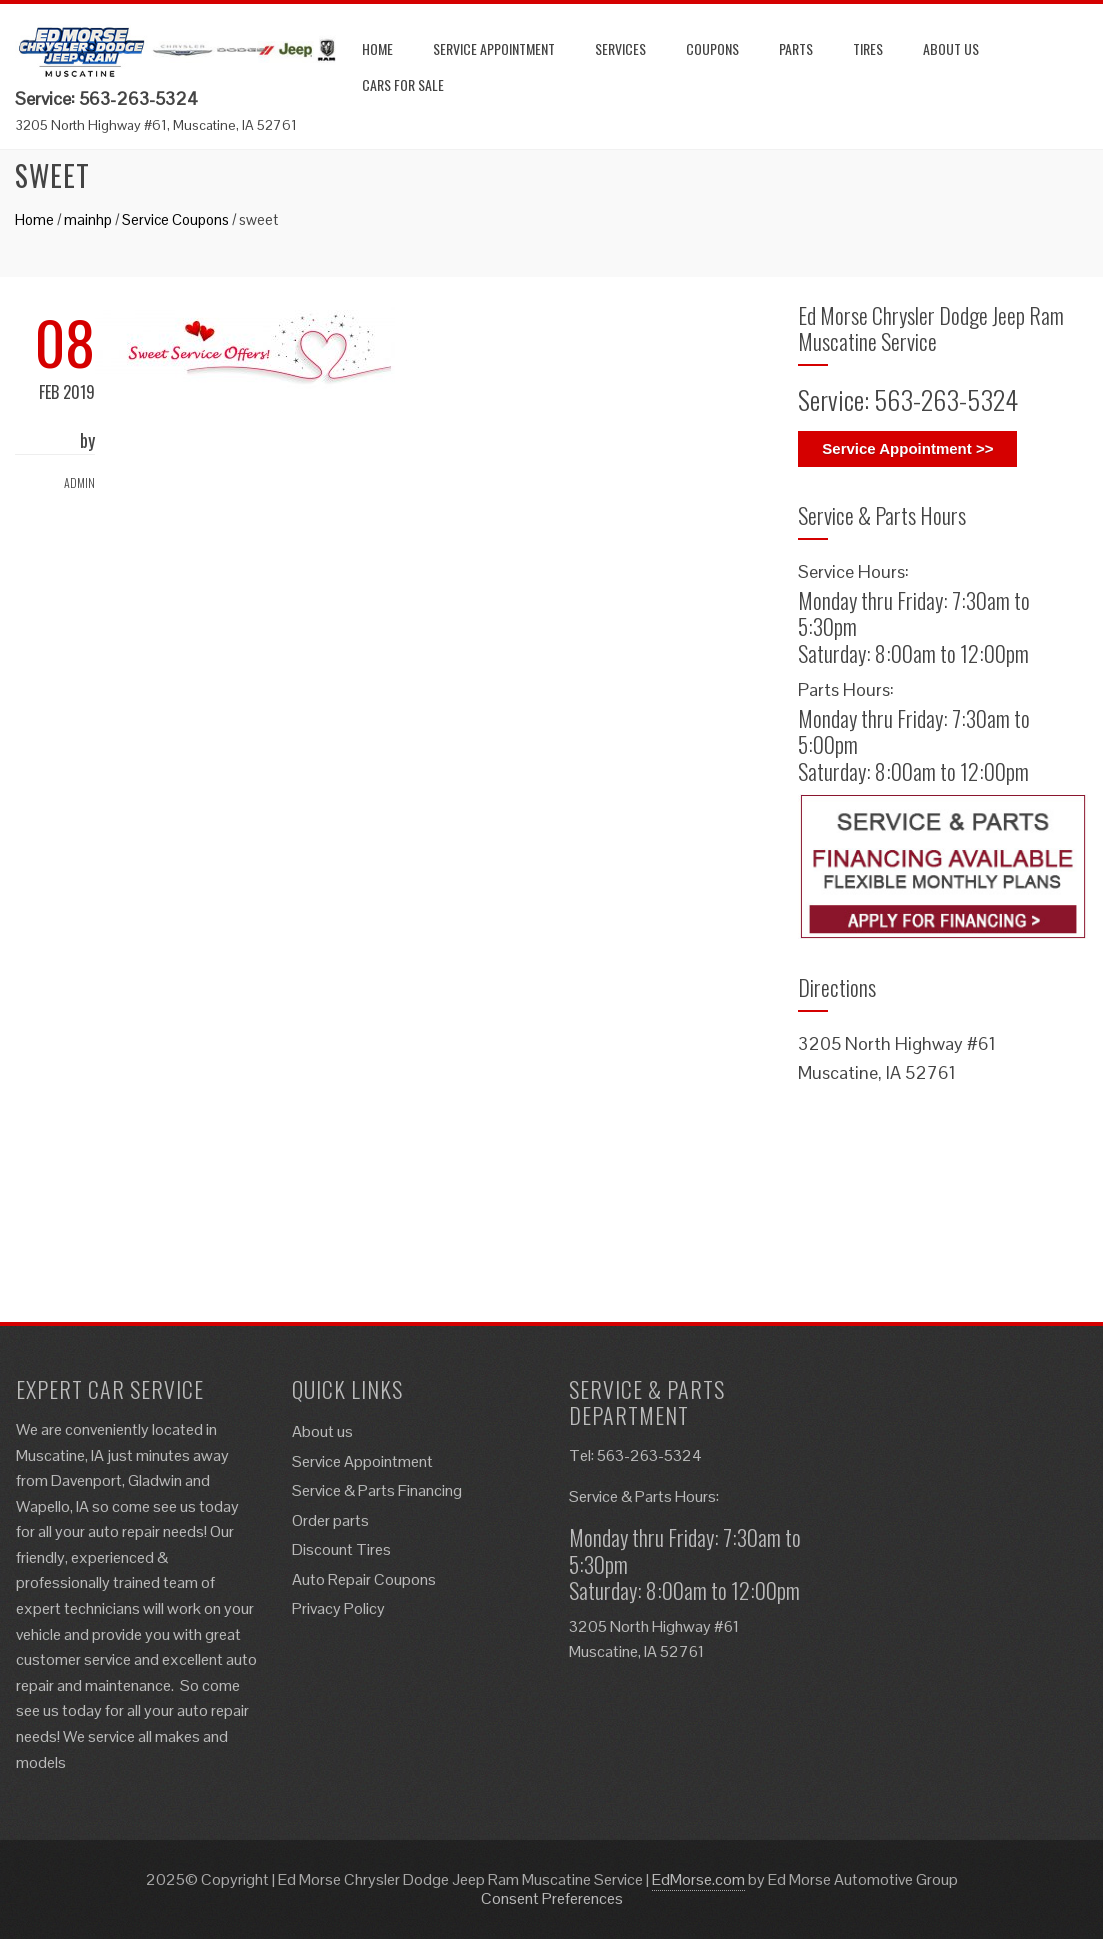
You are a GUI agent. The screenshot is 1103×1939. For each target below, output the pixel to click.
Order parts (330, 1520)
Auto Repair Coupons (364, 1579)
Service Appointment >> (907, 448)
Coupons (712, 48)
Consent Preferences (552, 1898)
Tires (868, 48)
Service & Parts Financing (377, 1490)
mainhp (88, 219)
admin (79, 482)
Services (620, 48)
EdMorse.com (698, 1879)
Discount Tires (341, 1549)
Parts (796, 48)
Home (377, 48)
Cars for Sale (403, 84)
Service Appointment (494, 48)
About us (951, 48)
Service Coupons (175, 219)
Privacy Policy (338, 1608)
